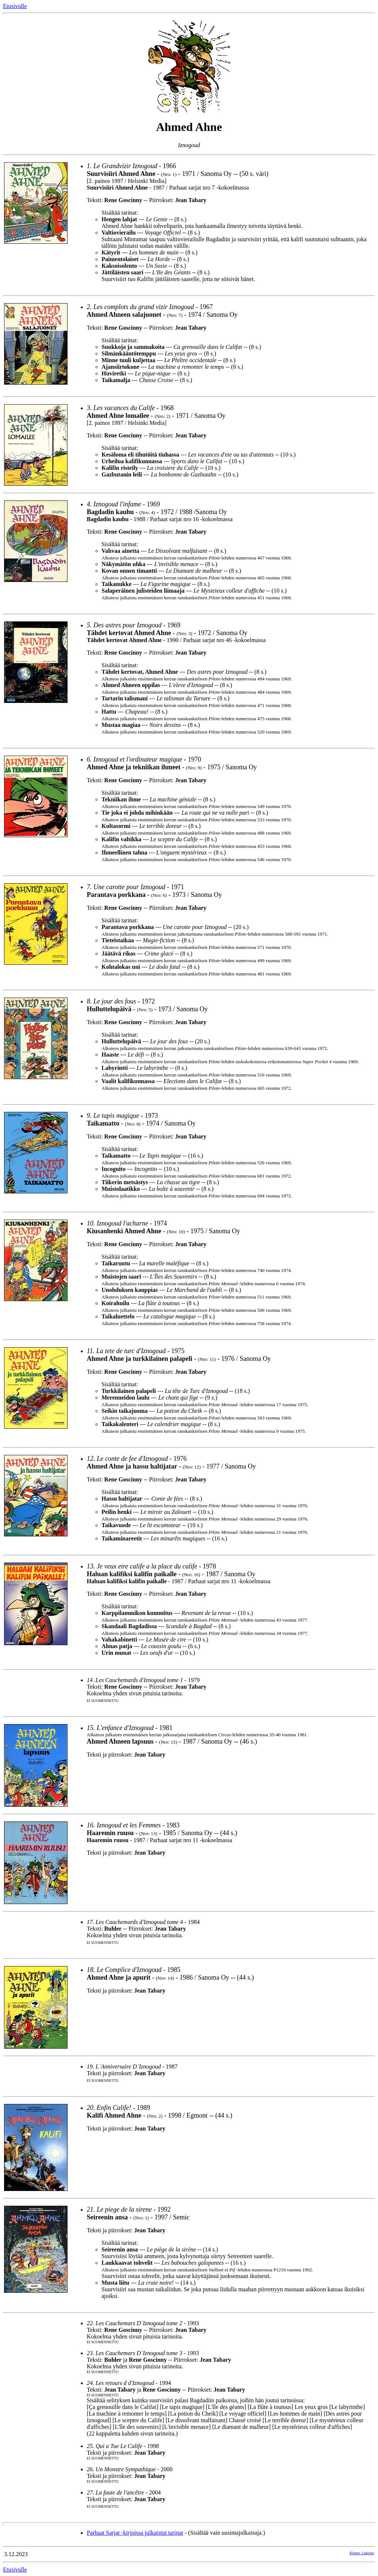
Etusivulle (15, 6)
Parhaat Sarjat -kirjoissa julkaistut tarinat (135, 2533)
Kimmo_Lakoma (362, 2553)
